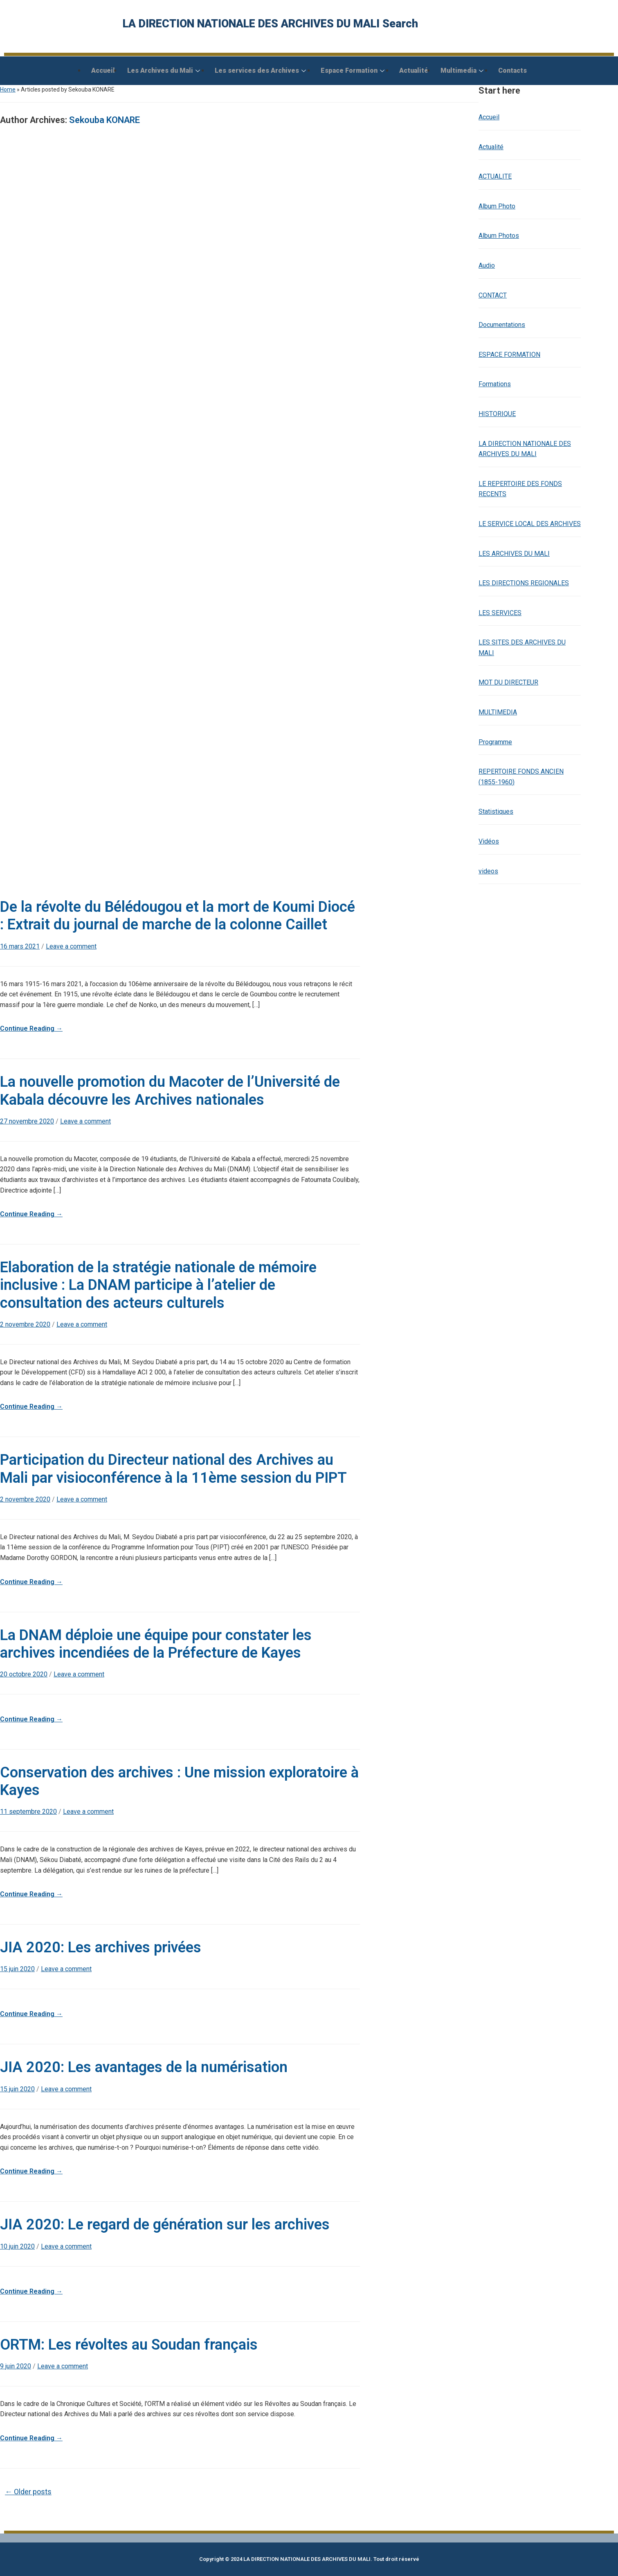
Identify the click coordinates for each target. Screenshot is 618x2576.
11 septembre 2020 (28, 1811)
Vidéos (489, 841)
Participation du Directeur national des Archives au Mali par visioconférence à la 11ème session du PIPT (173, 1468)
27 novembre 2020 (27, 1121)
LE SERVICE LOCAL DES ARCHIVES (530, 524)
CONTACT (493, 295)
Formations (495, 384)
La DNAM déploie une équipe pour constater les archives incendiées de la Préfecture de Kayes (156, 1644)
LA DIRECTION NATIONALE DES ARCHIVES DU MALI (525, 449)
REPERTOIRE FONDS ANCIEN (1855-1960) (521, 777)
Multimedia (461, 70)
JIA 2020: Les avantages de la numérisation (144, 2067)
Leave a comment (71, 946)
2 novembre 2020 (25, 1324)
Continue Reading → (31, 1028)
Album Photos (499, 235)
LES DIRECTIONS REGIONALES (524, 583)
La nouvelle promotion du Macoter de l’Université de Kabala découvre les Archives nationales (170, 1090)
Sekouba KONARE (104, 120)
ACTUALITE (495, 176)
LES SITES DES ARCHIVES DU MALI (522, 647)
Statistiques (496, 811)
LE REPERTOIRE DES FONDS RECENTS (520, 489)
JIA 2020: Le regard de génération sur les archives (165, 2224)
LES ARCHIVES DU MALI (514, 553)
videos (488, 871)
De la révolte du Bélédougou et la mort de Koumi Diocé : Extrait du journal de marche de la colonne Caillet (177, 915)
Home (8, 89)
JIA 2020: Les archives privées (100, 1947)
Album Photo (497, 206)
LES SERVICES (500, 613)
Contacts (512, 70)
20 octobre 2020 (23, 1674)
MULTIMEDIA (498, 712)
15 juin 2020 (17, 1969)
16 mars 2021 (20, 946)
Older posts (28, 2491)
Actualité (413, 70)
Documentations (502, 325)
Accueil (103, 70)
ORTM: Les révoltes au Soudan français (129, 2344)
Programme (495, 742)
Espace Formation (352, 70)
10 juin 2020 (17, 2246)
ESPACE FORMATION (509, 354)
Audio (487, 265)
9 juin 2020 (15, 2366)
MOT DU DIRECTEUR (508, 682)
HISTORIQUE (497, 414)
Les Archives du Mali (163, 70)
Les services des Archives (260, 70)
